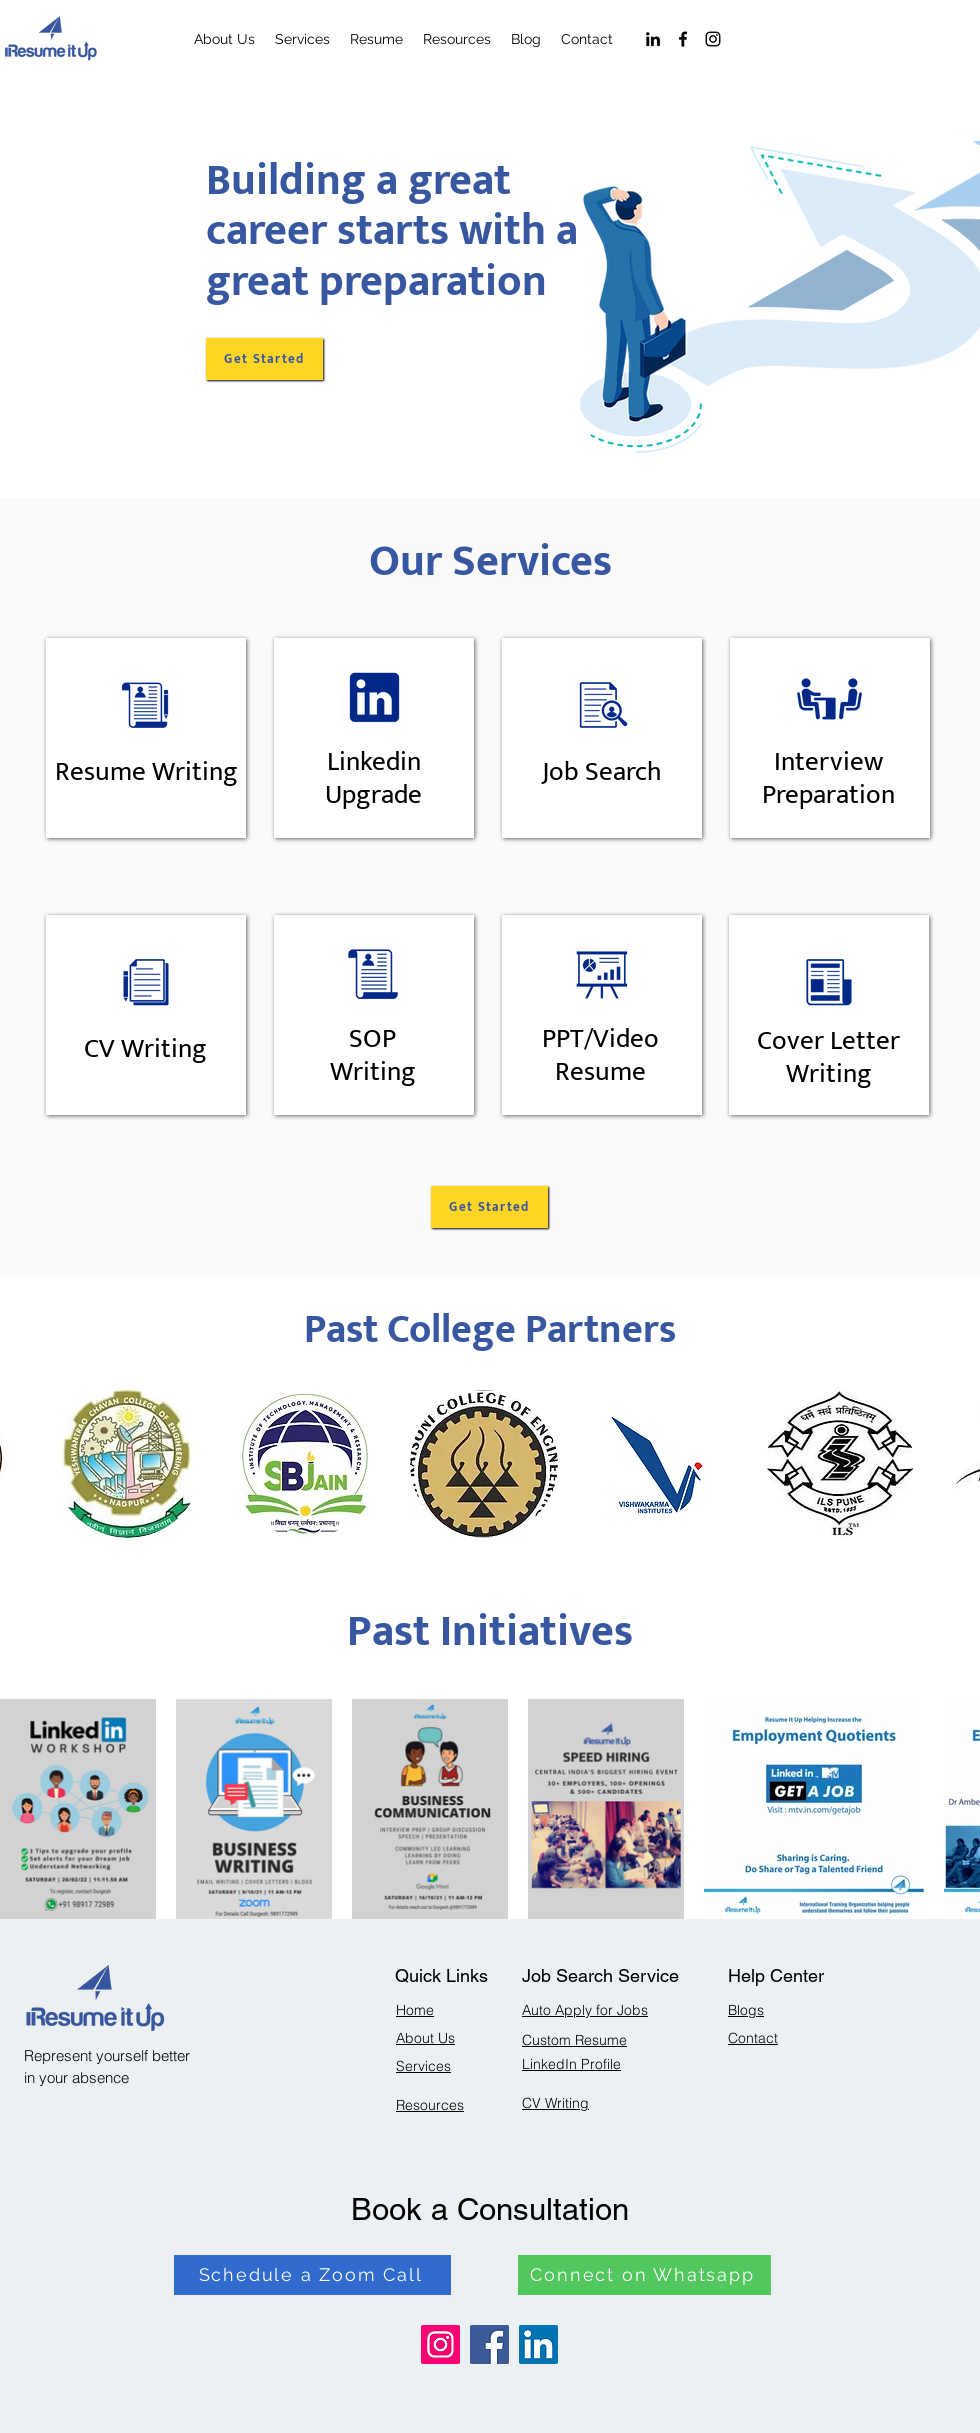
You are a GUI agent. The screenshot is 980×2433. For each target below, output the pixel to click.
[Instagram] (713, 39)
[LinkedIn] (653, 39)
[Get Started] (264, 359)
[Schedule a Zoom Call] (312, 2275)
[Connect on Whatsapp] (644, 2275)
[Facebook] (683, 39)
